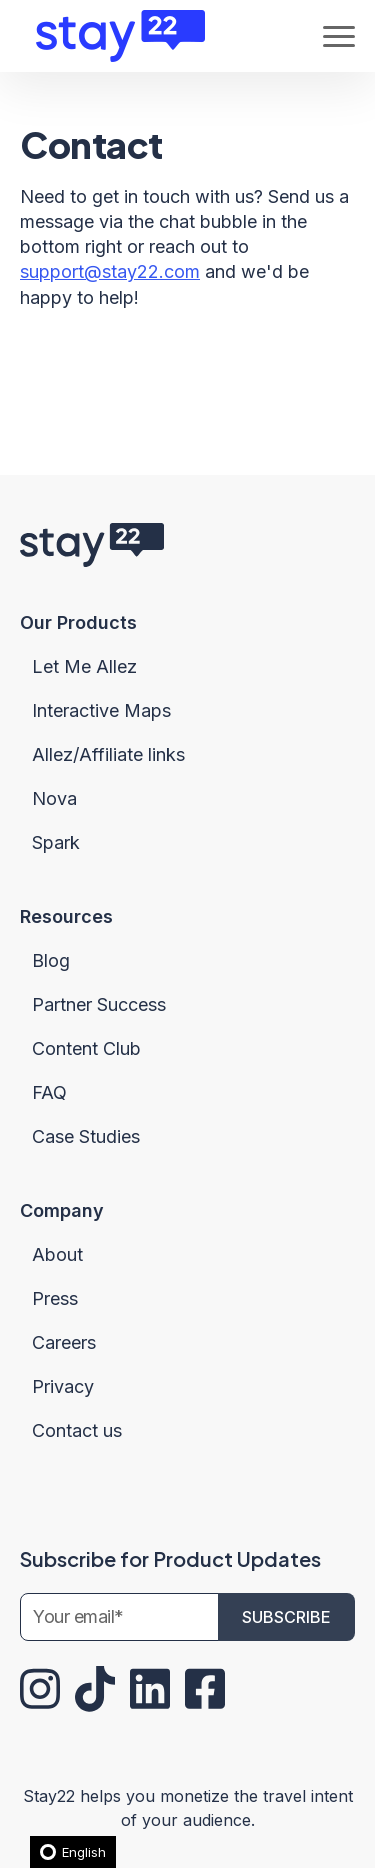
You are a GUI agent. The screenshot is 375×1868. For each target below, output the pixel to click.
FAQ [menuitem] (49, 1092)
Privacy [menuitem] (63, 1386)
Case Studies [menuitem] (86, 1136)
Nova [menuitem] (54, 798)
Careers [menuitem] (64, 1342)
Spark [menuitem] (56, 842)
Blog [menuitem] (51, 960)
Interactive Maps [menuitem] (101, 710)
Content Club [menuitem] (86, 1048)
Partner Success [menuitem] (99, 1004)
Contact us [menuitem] (77, 1430)
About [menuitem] (57, 1254)
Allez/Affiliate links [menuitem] (108, 754)
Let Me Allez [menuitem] (84, 666)
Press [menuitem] (55, 1298)
